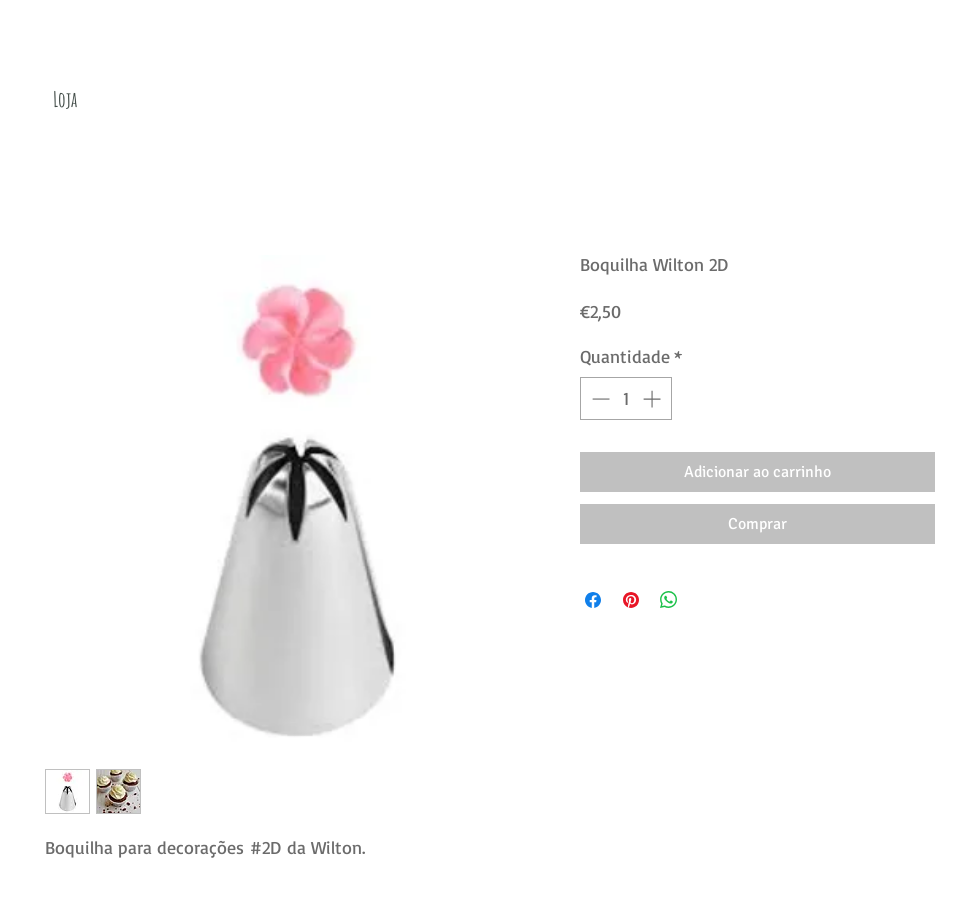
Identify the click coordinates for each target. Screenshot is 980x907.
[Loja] (65, 99)
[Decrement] (598, 398)
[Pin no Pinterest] (631, 600)
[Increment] (653, 398)
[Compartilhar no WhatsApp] (669, 600)
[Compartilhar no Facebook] (593, 600)
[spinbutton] (626, 398)
